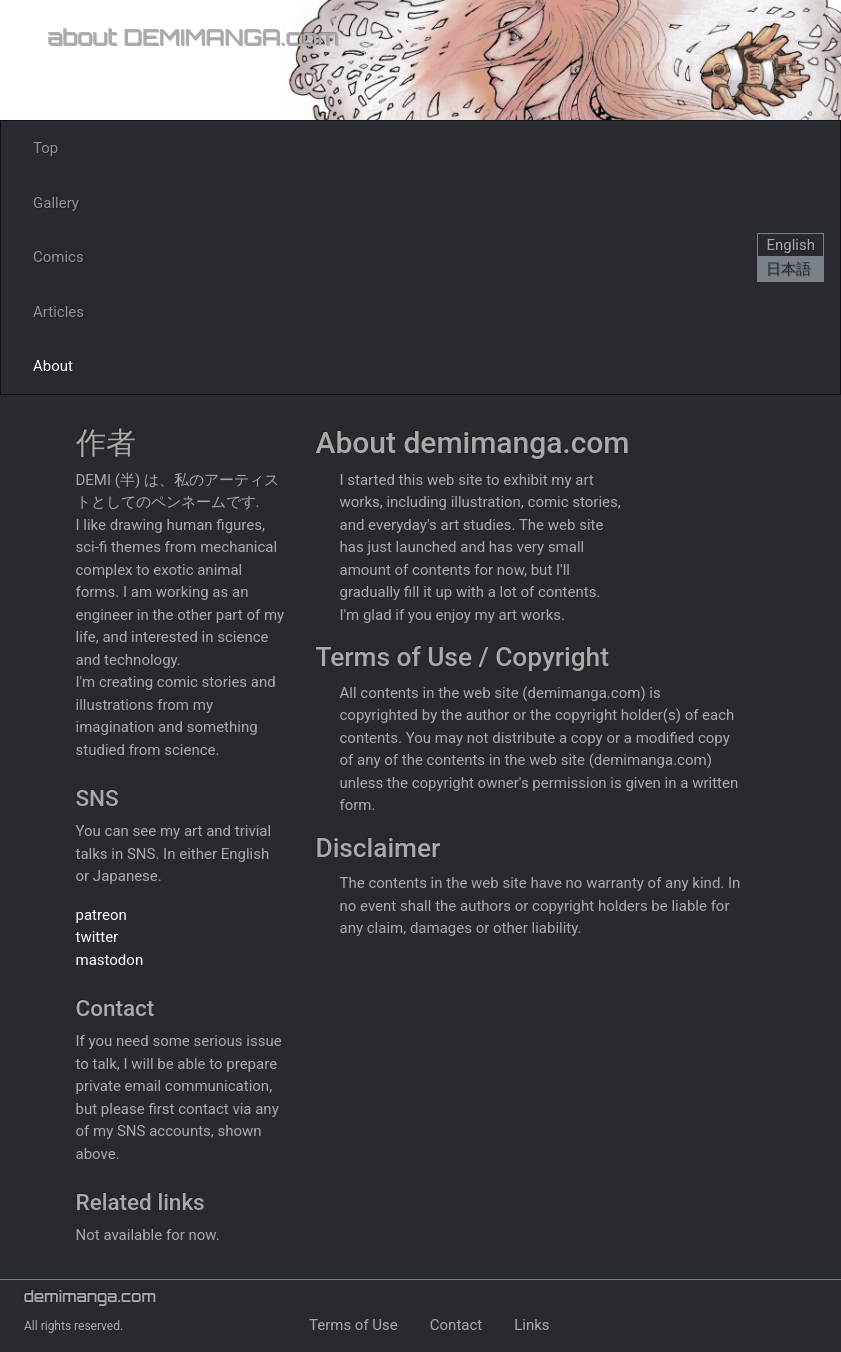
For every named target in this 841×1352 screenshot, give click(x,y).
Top (45, 148)
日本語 (788, 269)
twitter (97, 937)
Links (531, 1325)
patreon (101, 915)
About (53, 366)
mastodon (110, 960)
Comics (58, 257)
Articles (58, 312)
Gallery (56, 203)
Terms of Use (353, 1325)
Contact (456, 1325)
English (790, 245)
